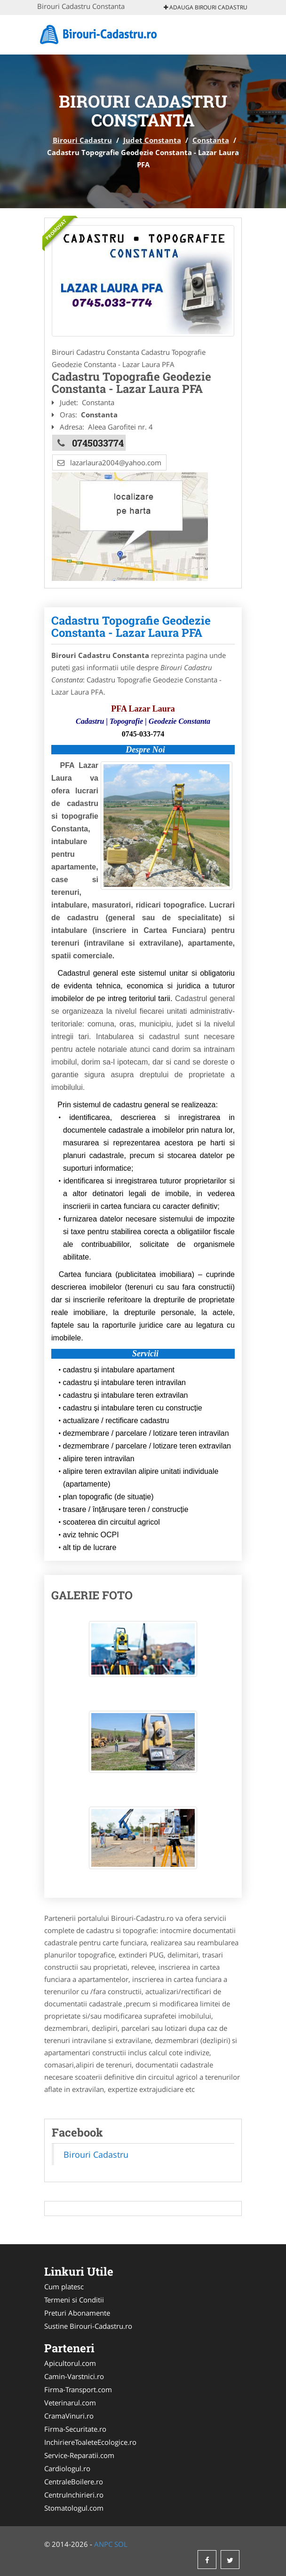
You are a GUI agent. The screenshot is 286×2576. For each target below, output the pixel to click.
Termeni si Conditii (74, 2299)
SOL (120, 2544)
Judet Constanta (152, 140)
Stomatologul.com (73, 2508)
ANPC (103, 2544)
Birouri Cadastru (82, 140)
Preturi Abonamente (77, 2313)
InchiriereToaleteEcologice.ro (90, 2442)
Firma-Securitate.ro (75, 2429)
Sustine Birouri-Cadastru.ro (88, 2326)
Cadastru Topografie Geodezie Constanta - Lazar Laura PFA (131, 626)
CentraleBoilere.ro (73, 2481)
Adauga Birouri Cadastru (205, 7)
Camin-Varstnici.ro (74, 2376)
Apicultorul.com (70, 2363)
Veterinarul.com (70, 2402)
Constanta (210, 140)
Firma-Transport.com (78, 2389)
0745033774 (98, 443)
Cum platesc (64, 2286)
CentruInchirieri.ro (73, 2494)
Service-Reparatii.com (79, 2455)
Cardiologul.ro (67, 2468)
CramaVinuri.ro (69, 2416)
